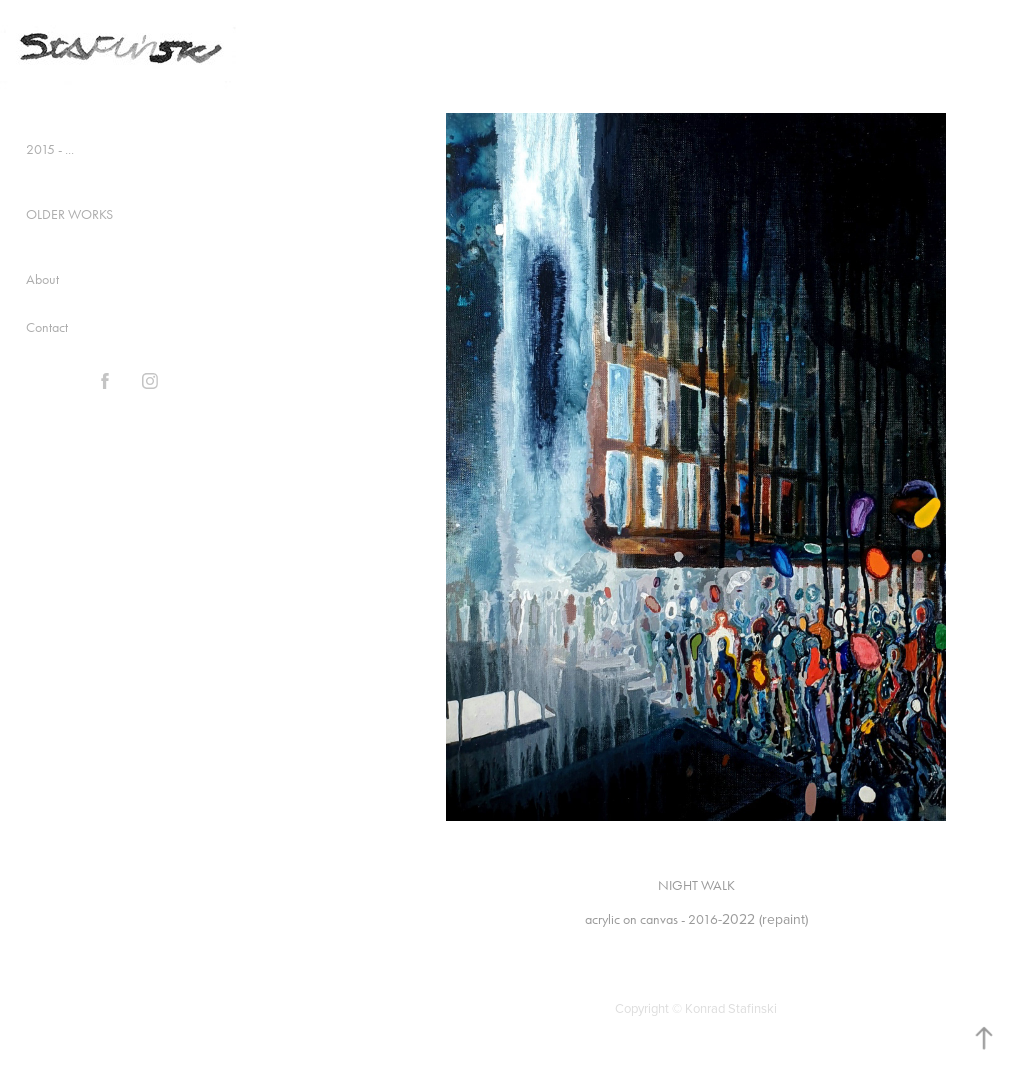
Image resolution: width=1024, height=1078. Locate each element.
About (42, 279)
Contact (47, 327)
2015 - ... (50, 149)
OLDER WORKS (69, 214)
